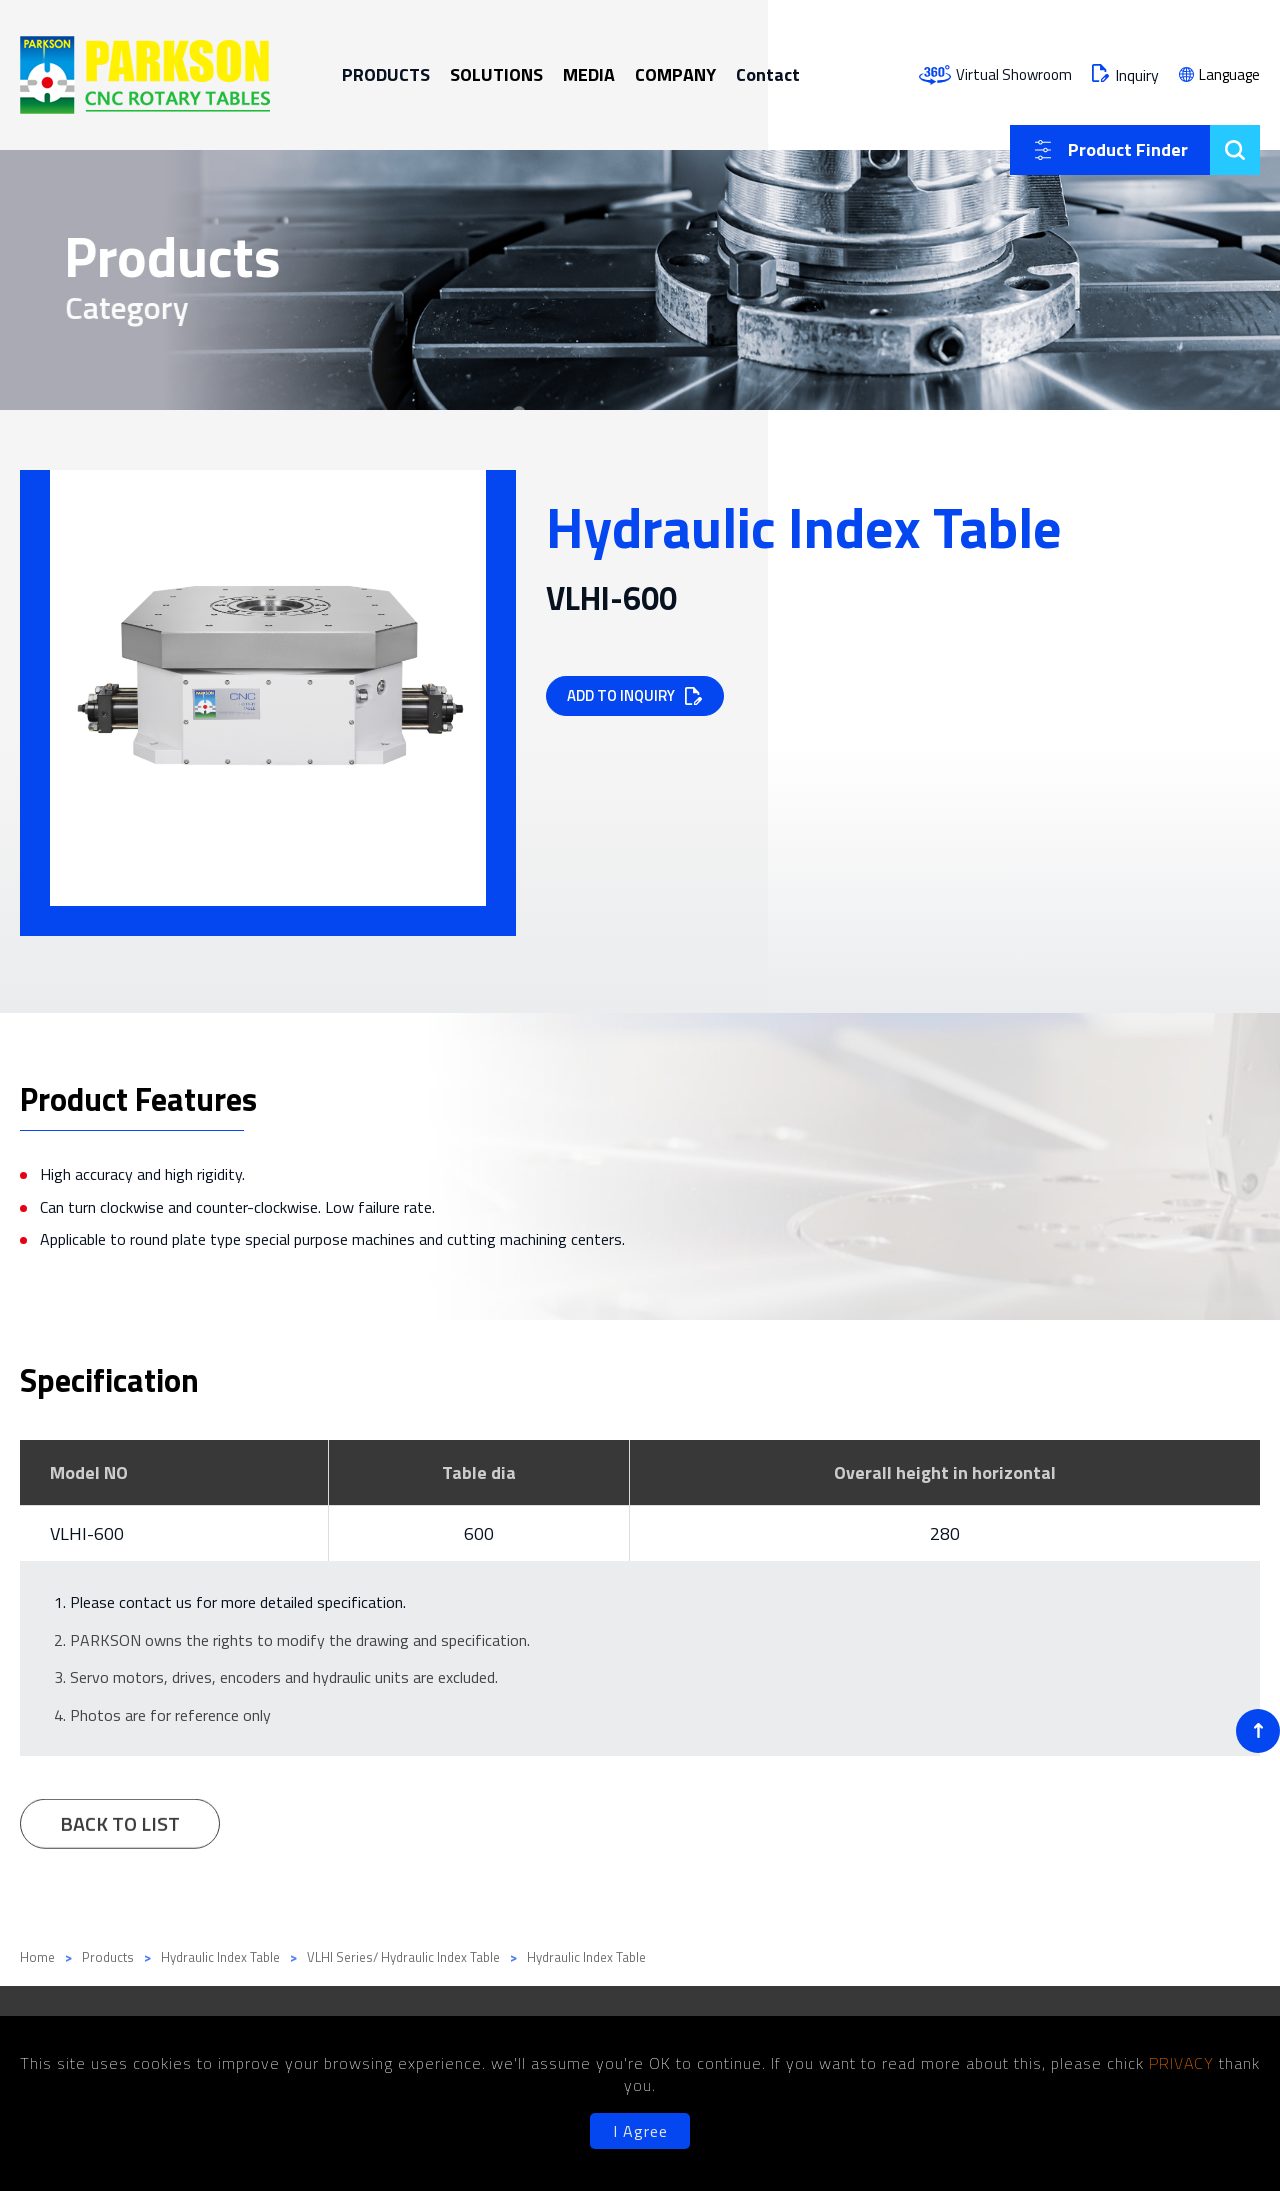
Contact (768, 74)
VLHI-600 (87, 1533)
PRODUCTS (386, 74)
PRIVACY (1184, 2063)
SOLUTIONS (496, 74)
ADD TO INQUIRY (621, 695)
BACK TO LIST (120, 1830)
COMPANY (675, 74)
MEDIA (589, 74)
